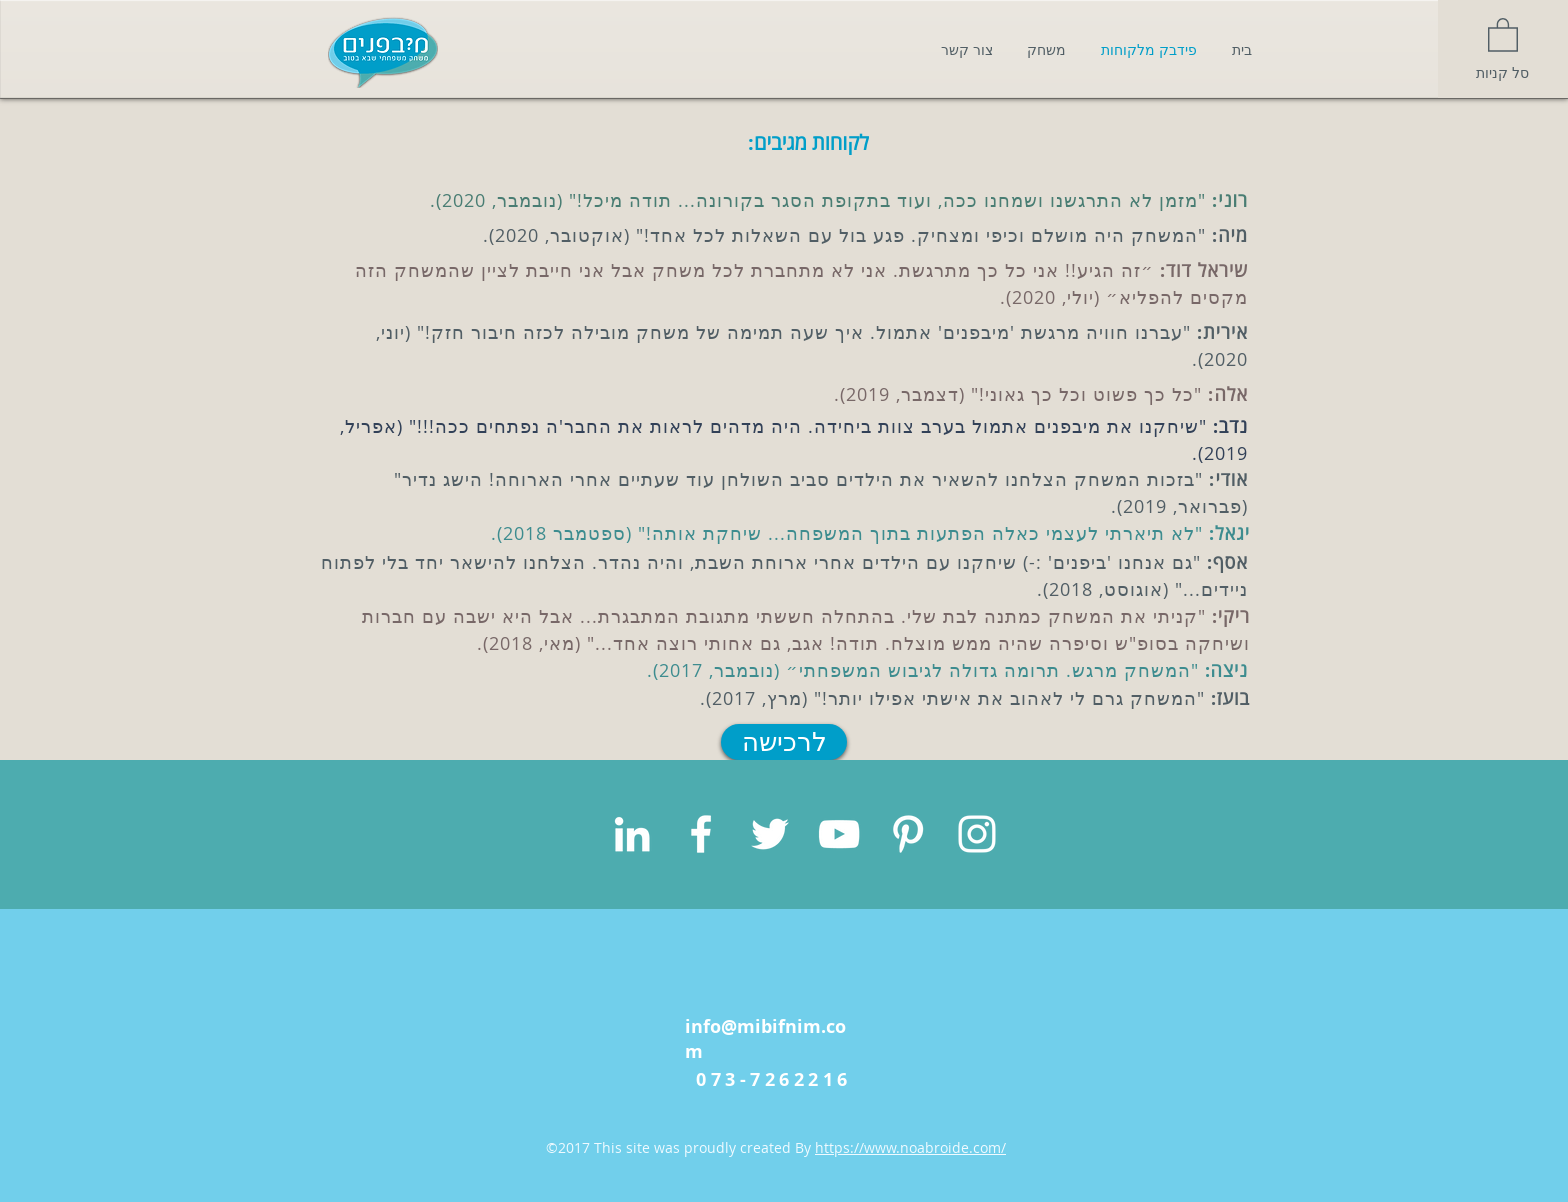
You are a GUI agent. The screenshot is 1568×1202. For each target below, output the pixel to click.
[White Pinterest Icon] (908, 834)
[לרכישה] (784, 742)
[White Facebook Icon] (701, 834)
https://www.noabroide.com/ (910, 1147)
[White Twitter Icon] (770, 834)
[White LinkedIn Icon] (632, 834)
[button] (1503, 34)
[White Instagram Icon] (977, 834)
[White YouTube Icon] (839, 834)
